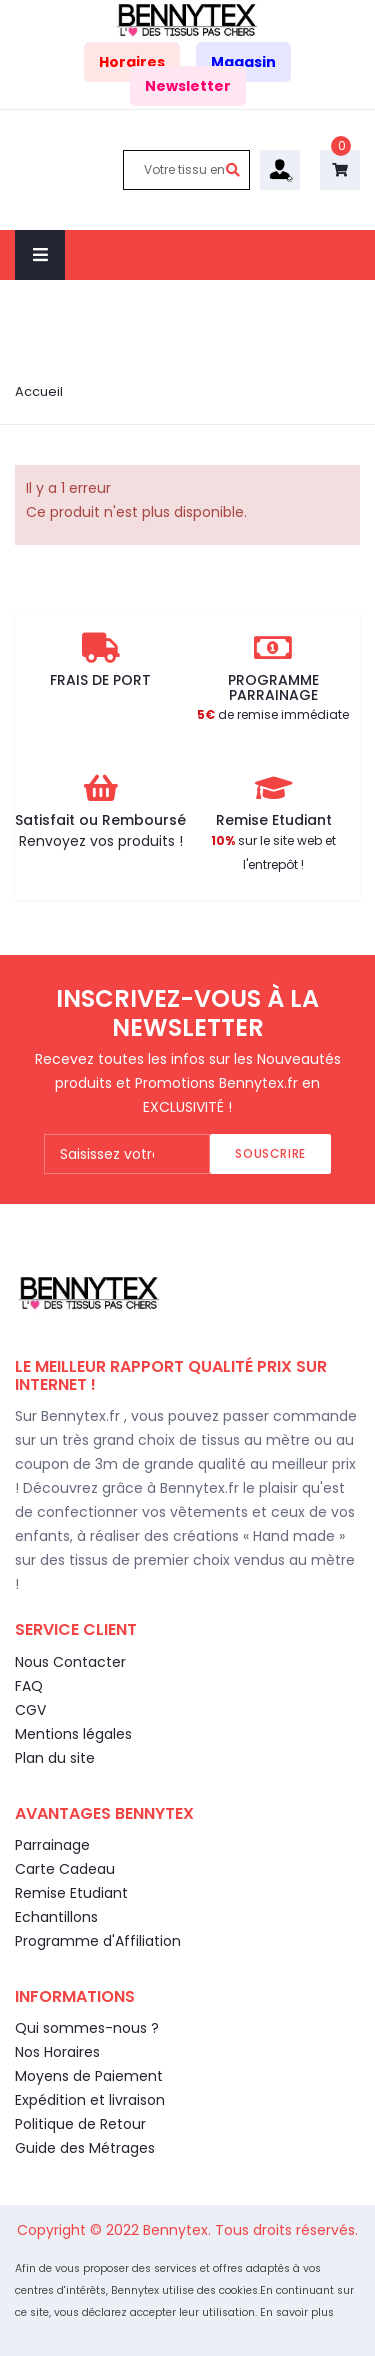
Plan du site (55, 1758)
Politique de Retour (80, 2124)
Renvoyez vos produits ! (101, 841)
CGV (30, 1710)
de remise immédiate (273, 714)
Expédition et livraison (90, 2100)
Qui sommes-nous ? (87, 2028)
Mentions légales (73, 1734)
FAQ (29, 1686)
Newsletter (188, 86)
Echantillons (56, 1917)
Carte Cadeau (65, 1869)
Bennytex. (179, 2230)
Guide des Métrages (85, 2148)
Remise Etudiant (71, 1893)
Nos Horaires (57, 2052)
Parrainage (52, 1845)
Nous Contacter (70, 1662)
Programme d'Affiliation (98, 1941)
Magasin (243, 62)
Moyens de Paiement (89, 2076)
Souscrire (270, 1153)
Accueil (39, 391)
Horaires (132, 62)
